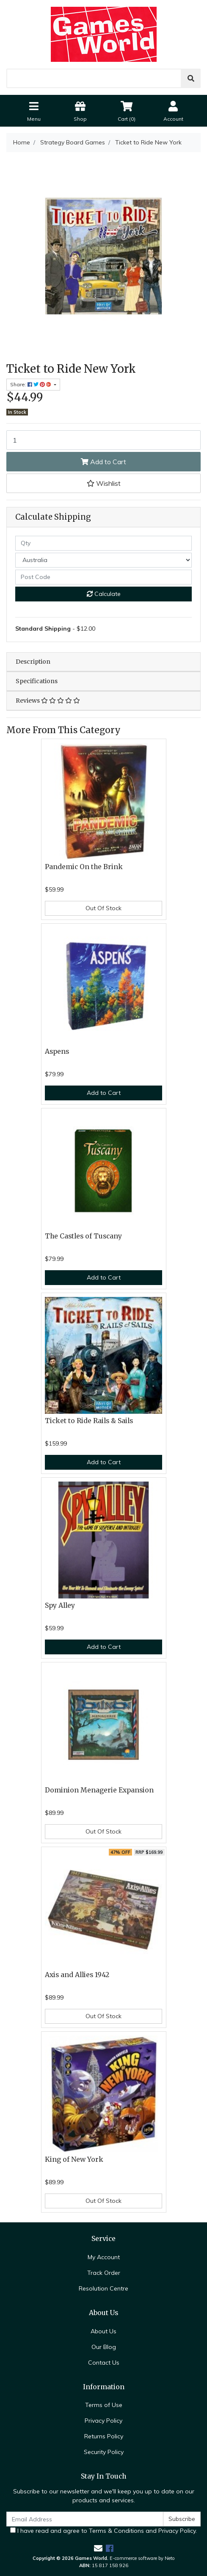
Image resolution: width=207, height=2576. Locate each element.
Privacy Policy (103, 2420)
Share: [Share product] (31, 384)
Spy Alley (60, 1605)
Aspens (57, 1051)
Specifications (37, 681)
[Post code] (103, 577)
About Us (103, 2331)
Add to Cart (103, 461)
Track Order (103, 2273)
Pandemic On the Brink (84, 867)
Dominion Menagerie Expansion (99, 1790)
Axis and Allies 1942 (77, 1975)
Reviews (48, 700)
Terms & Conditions (116, 2530)
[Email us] (98, 2548)
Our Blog (103, 2347)
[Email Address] (84, 2519)
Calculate (104, 594)
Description (33, 661)
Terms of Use (103, 2405)
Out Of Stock (103, 908)
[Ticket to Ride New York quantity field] (103, 440)
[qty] (103, 543)
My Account (104, 2257)
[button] (103, 483)
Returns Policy (103, 2436)
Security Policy (104, 2452)
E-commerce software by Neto (142, 2558)
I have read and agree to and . (103, 2530)
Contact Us (103, 2362)
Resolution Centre (103, 2288)
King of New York (74, 2159)
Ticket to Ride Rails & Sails (89, 1421)
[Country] (103, 560)
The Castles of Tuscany (83, 1236)
